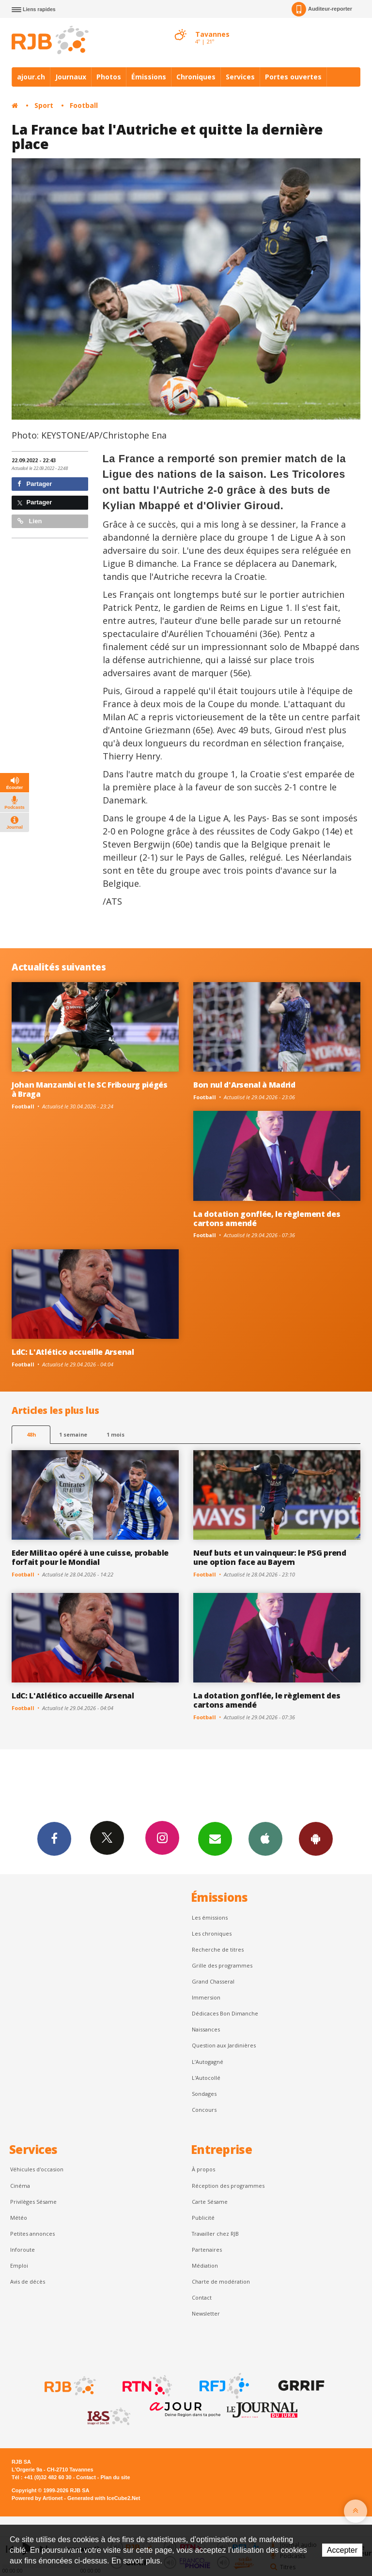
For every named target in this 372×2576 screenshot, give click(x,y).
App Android (316, 1838)
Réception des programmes (228, 2185)
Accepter (342, 2550)
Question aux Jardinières (224, 2045)
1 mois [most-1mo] (115, 1434)
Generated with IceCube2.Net (103, 2498)
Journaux (70, 76)
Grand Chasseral (213, 1981)
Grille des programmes (222, 1965)
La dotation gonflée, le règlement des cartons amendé (266, 1218)
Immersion (206, 1997)
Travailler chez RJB (215, 2233)
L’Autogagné (207, 2062)
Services (240, 76)
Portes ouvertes (293, 76)
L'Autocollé (206, 2078)
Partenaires (207, 2249)
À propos (203, 2169)
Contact (202, 2297)
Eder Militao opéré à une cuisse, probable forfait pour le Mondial (90, 1557)
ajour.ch (31, 76)
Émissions (148, 76)
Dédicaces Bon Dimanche (225, 2013)
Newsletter (206, 2313)
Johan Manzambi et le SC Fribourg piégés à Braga (90, 1089)
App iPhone (265, 1838)
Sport (43, 105)
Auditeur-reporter (322, 9)
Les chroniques (212, 1933)
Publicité (203, 2217)
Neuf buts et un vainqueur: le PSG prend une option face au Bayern (269, 1557)
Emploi (19, 2265)
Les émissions (210, 1917)
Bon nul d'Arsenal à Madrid (244, 1084)
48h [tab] (31, 1434)
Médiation (205, 2265)
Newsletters (215, 1838)
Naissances (206, 2029)
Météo (18, 2217)
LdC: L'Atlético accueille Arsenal (73, 1352)
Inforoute (22, 2249)
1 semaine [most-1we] (73, 1434)
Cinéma (20, 2185)
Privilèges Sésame (33, 2201)
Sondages (204, 2094)
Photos (108, 76)
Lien (29, 521)
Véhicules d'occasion (36, 2169)
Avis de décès (27, 2281)
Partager (34, 483)
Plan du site (115, 2477)
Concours (204, 2109)
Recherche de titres (218, 1949)
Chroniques (196, 76)
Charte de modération (221, 2281)
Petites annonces (32, 2233)
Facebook (54, 1838)
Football (84, 105)
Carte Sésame (210, 2201)
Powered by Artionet (37, 2498)
